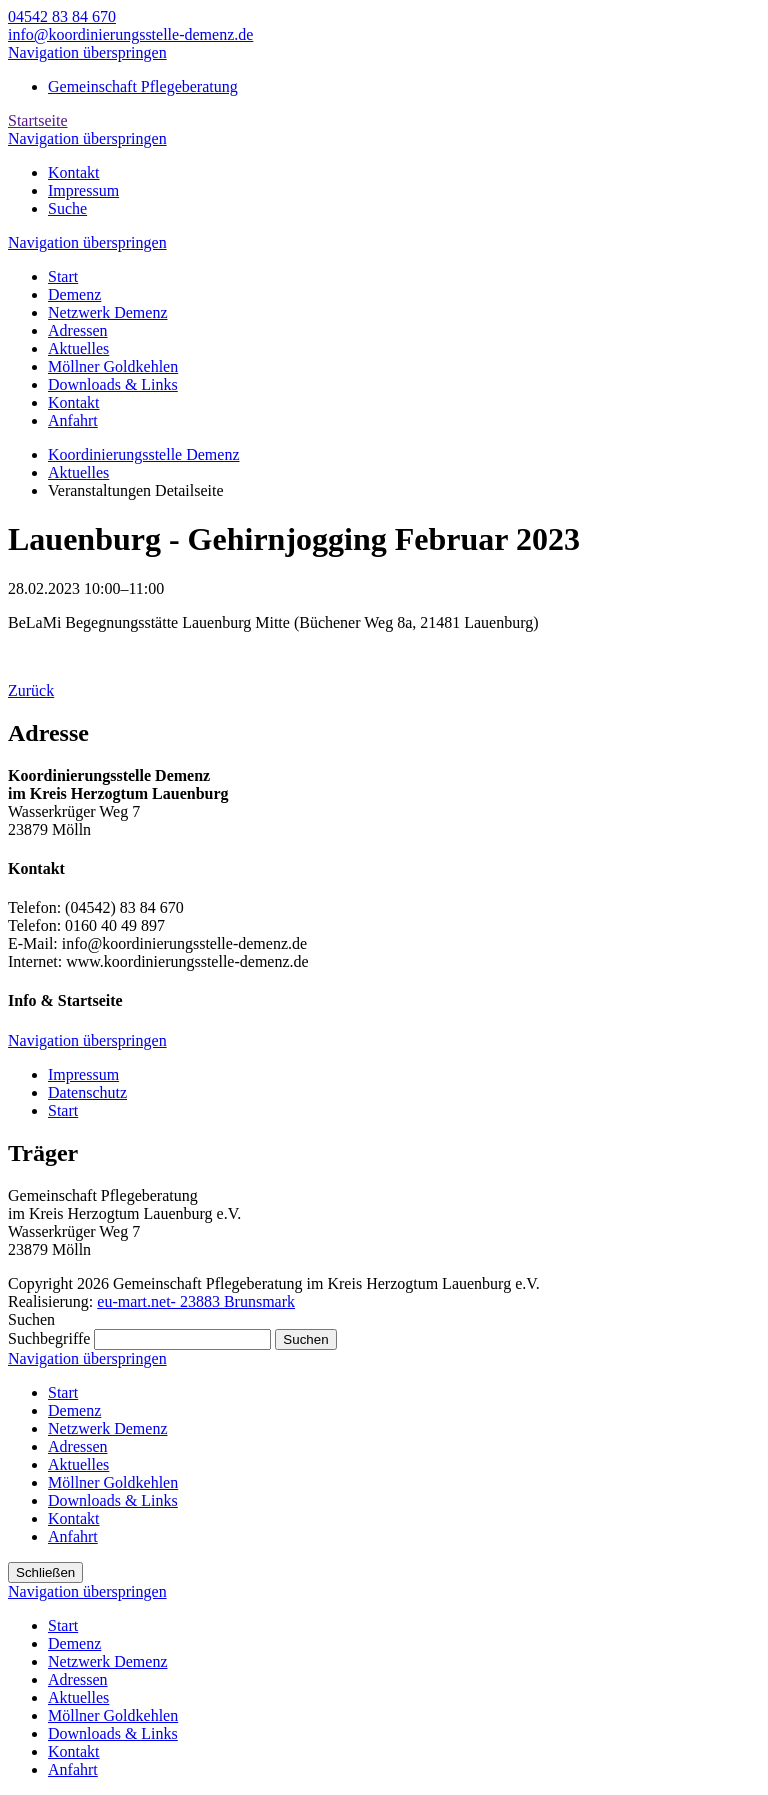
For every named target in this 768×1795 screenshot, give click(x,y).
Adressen (78, 1446)
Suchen (305, 1339)
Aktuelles (78, 1464)
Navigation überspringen (87, 52)
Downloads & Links (113, 1500)
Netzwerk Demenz (108, 1428)
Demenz (74, 1410)
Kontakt (74, 1518)
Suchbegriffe (49, 1338)
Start (63, 1392)
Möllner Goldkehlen (113, 1482)
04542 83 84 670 (62, 16)
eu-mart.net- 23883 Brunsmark (196, 1301)
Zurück (31, 690)
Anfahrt (73, 1536)
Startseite (38, 120)
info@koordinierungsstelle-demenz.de (130, 34)
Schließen (45, 1572)
